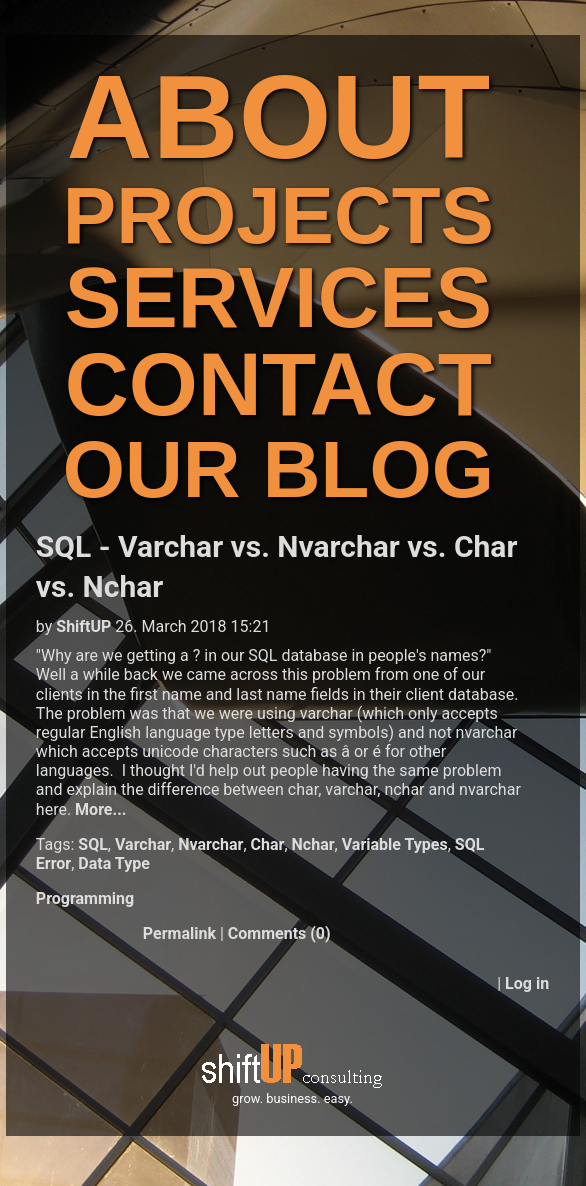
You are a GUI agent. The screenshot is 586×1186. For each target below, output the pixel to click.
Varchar (143, 844)
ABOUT (279, 116)
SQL (93, 844)
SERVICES (278, 297)
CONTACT (278, 384)
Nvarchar (210, 844)
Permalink (179, 933)
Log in (527, 983)
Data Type (114, 863)
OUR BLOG (278, 469)
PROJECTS (278, 215)
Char (268, 844)
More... (100, 809)
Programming (85, 898)
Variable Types (395, 844)
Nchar (313, 844)
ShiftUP (83, 626)
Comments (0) (279, 933)
